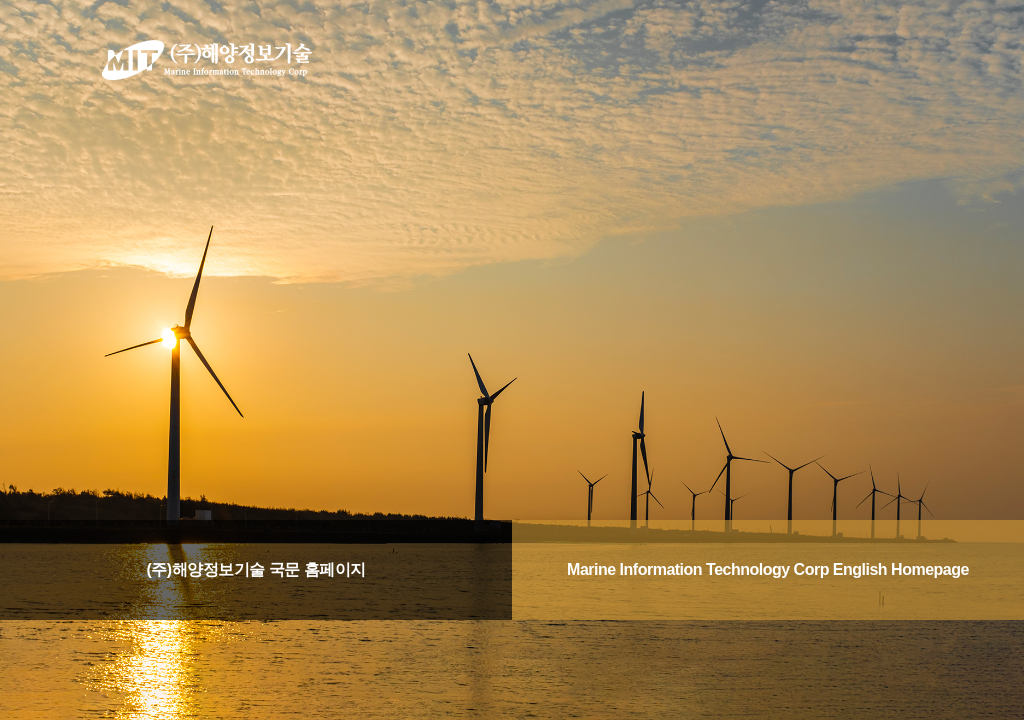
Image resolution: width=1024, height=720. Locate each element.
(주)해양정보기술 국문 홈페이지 (255, 569)
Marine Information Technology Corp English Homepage (768, 569)
